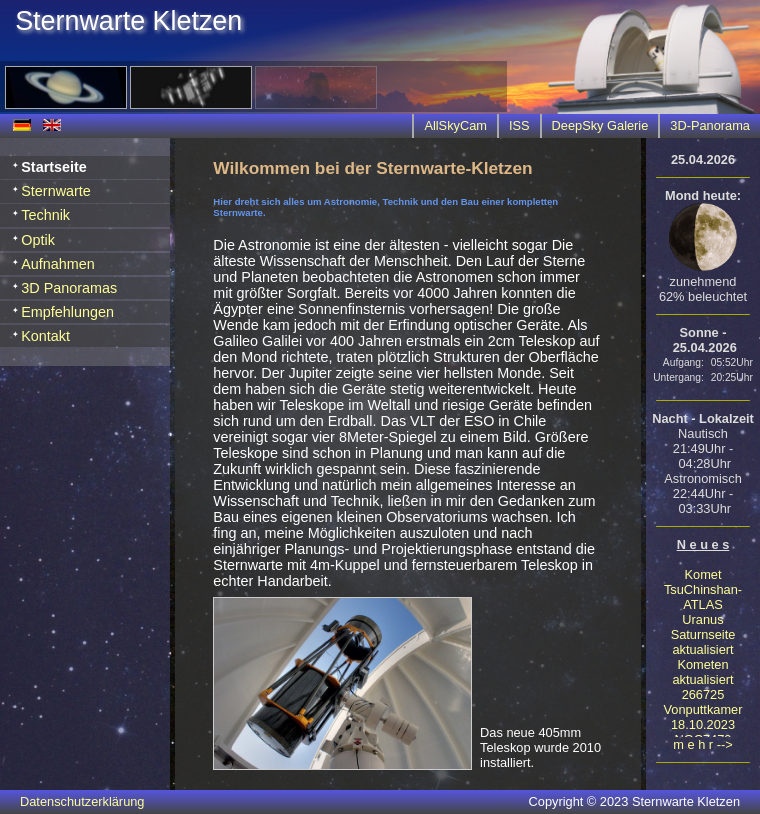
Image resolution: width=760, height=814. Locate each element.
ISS (519, 125)
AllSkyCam (455, 125)
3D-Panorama (710, 125)
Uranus (702, 619)
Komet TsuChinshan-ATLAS (703, 589)
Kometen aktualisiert (702, 672)
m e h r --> (702, 744)
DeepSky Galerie (600, 125)
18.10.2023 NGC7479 (703, 732)
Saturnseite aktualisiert (703, 642)
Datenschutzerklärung (82, 801)
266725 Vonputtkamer (703, 702)
